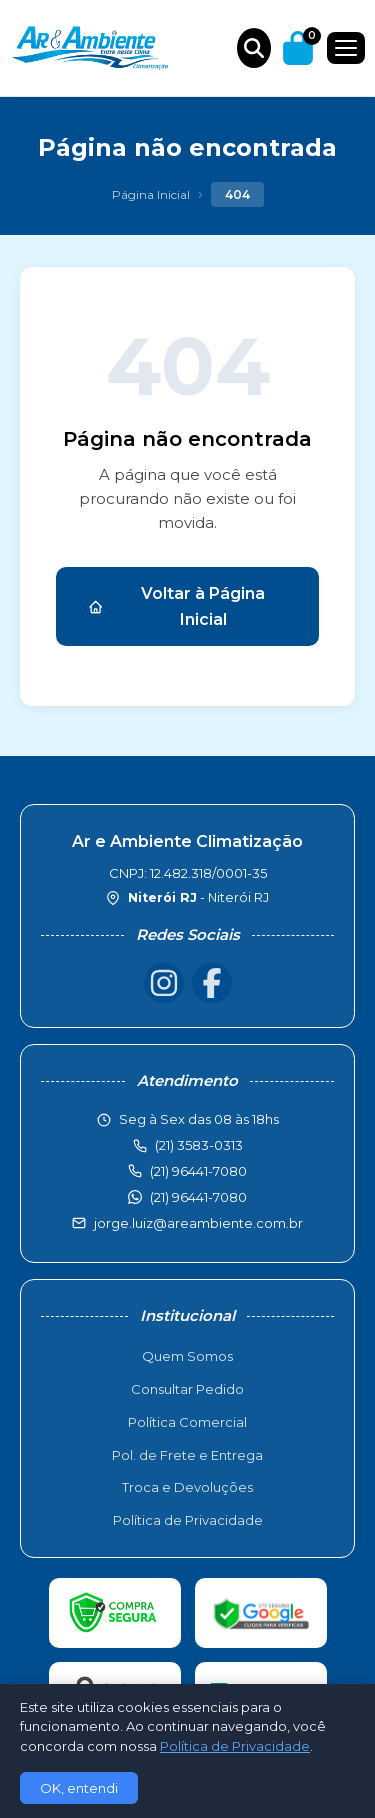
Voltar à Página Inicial (176, 606)
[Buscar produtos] (254, 48)
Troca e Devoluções (187, 1487)
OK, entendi (79, 1788)
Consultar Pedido (187, 1389)
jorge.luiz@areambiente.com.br (198, 1223)
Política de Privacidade (188, 1520)
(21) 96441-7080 (198, 1197)
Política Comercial (187, 1422)
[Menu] (346, 48)
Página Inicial (151, 194)
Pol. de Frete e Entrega (187, 1455)
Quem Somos (187, 1356)
